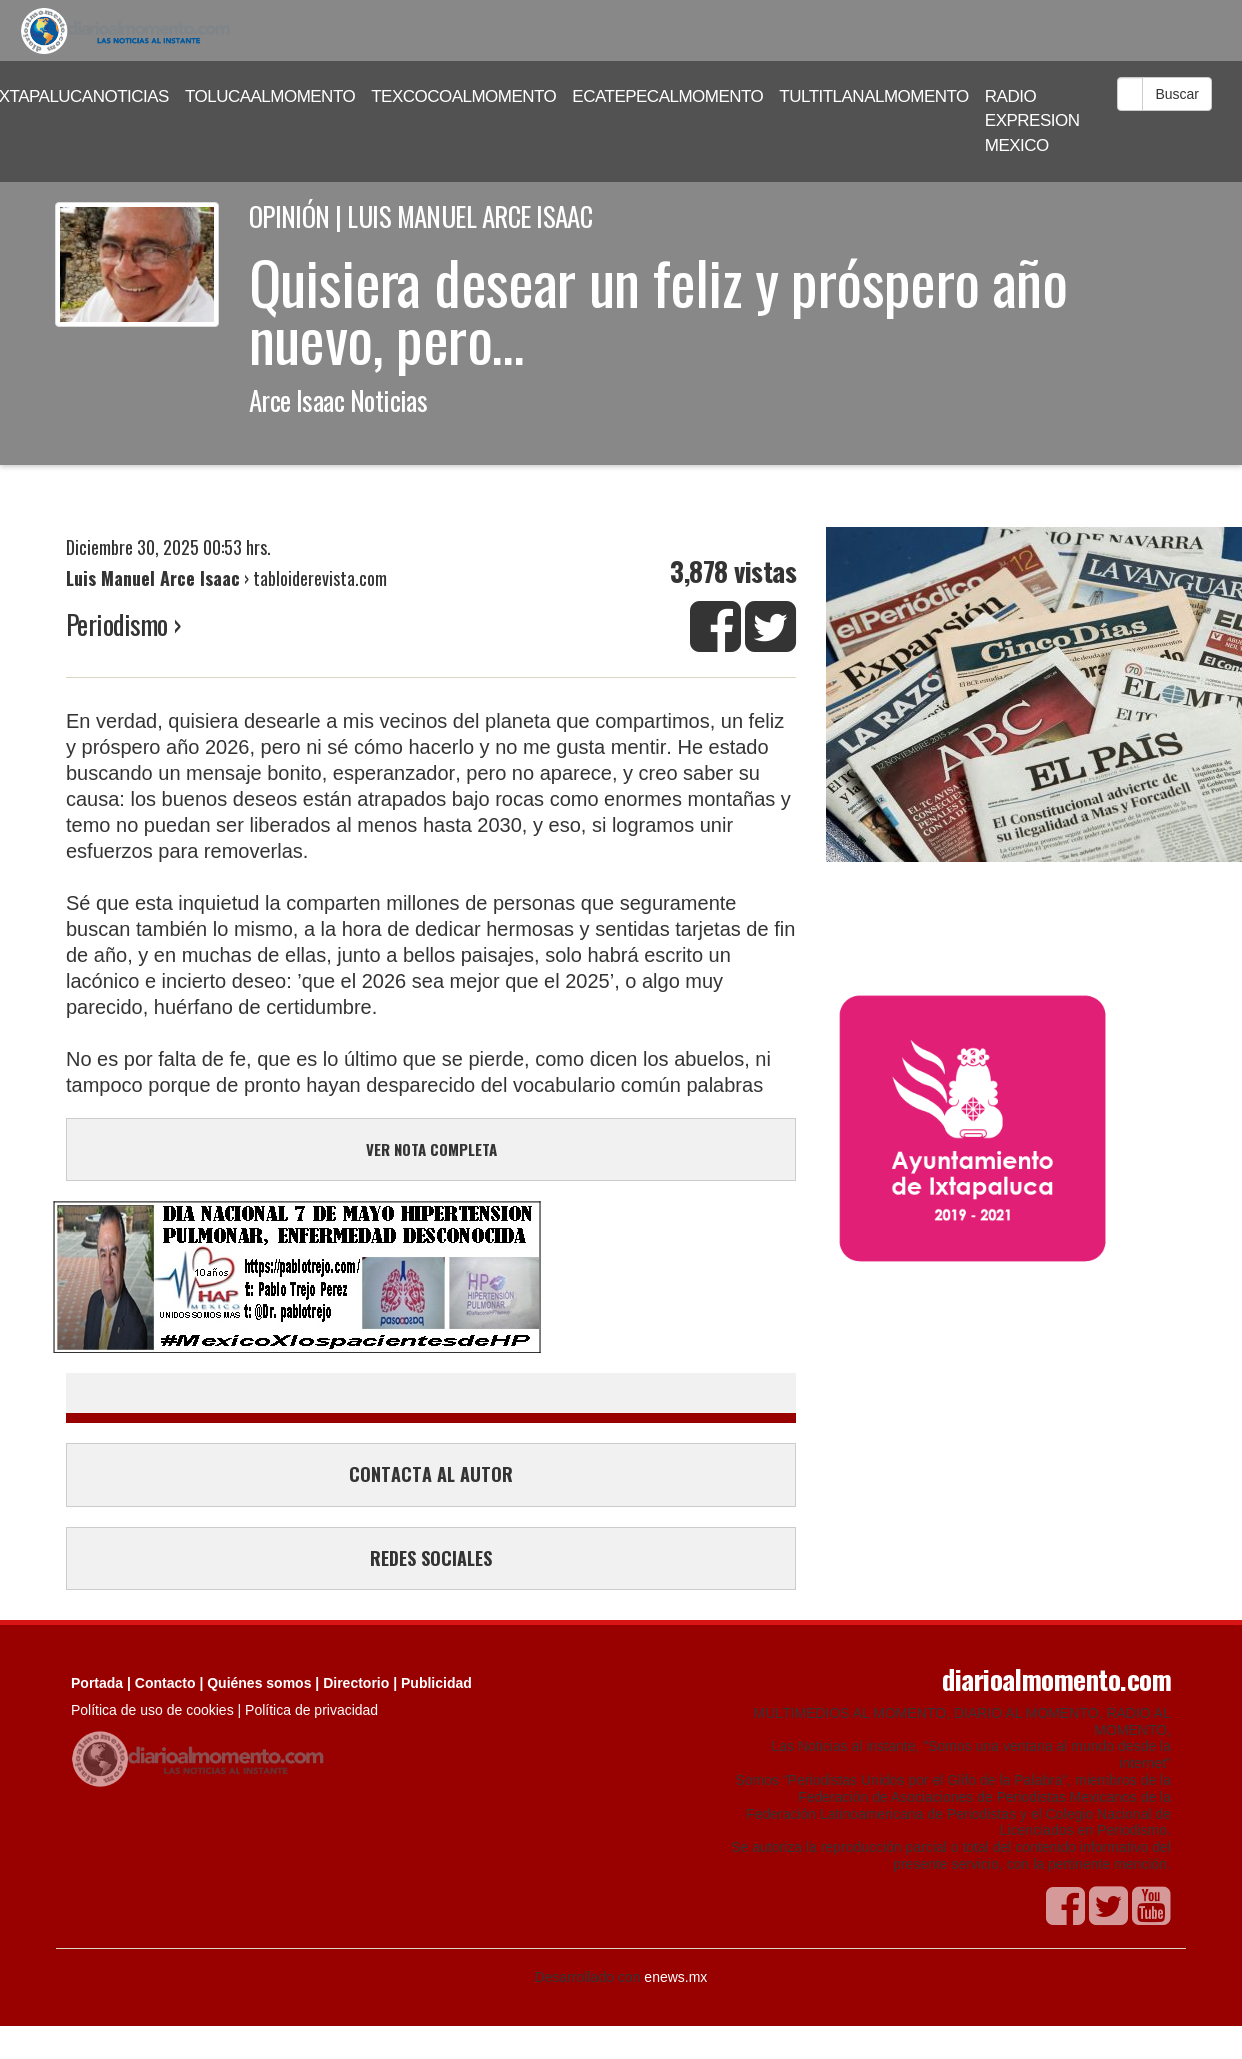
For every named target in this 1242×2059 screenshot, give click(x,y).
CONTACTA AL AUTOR (431, 1474)
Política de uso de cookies (152, 1710)
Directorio (356, 1683)
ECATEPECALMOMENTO (667, 96)
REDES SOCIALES (431, 1558)
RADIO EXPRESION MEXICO (1032, 121)
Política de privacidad (311, 1710)
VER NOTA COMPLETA (431, 1149)
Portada (97, 1683)
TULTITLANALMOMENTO (874, 96)
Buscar (1177, 94)
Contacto (165, 1683)
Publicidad (436, 1683)
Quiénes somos (259, 1683)
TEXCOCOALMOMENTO (463, 96)
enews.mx (675, 1977)
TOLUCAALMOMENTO (270, 96)
